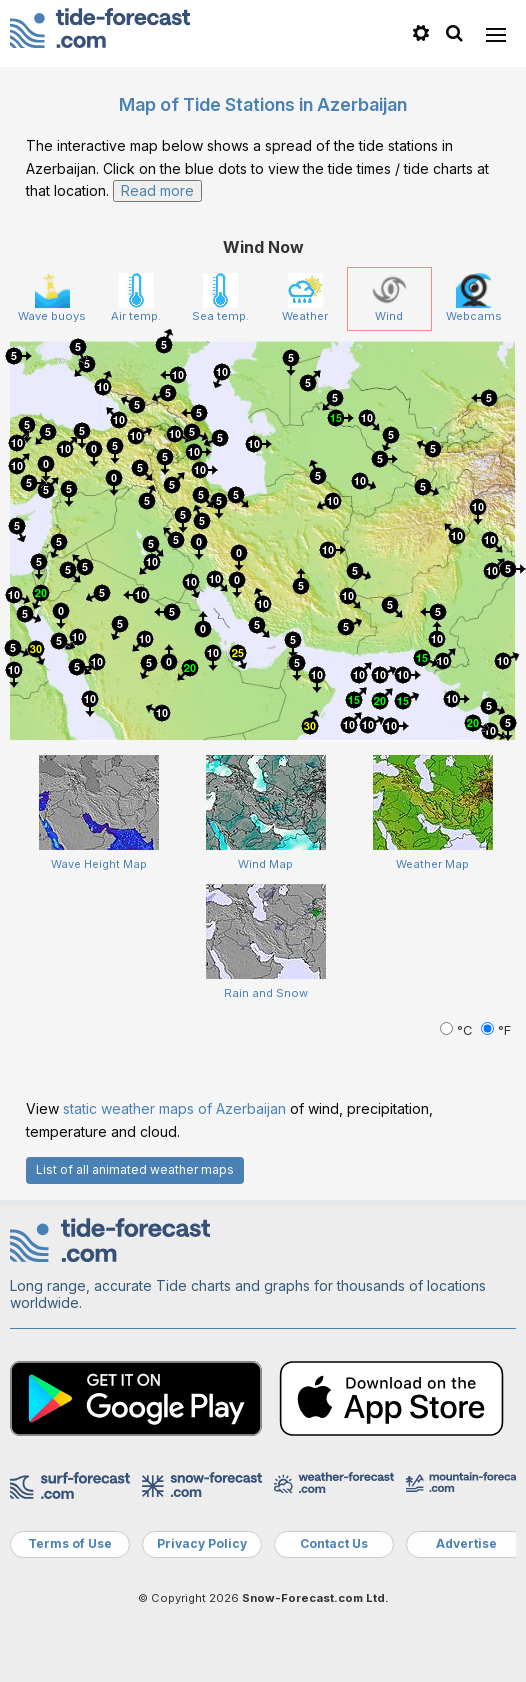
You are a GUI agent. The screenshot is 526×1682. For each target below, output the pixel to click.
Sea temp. (220, 298)
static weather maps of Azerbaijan (174, 1108)
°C (458, 1030)
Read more (157, 190)
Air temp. (136, 298)
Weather (305, 298)
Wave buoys (52, 298)
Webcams (474, 298)
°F (496, 1030)
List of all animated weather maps (135, 1169)
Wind (389, 298)
